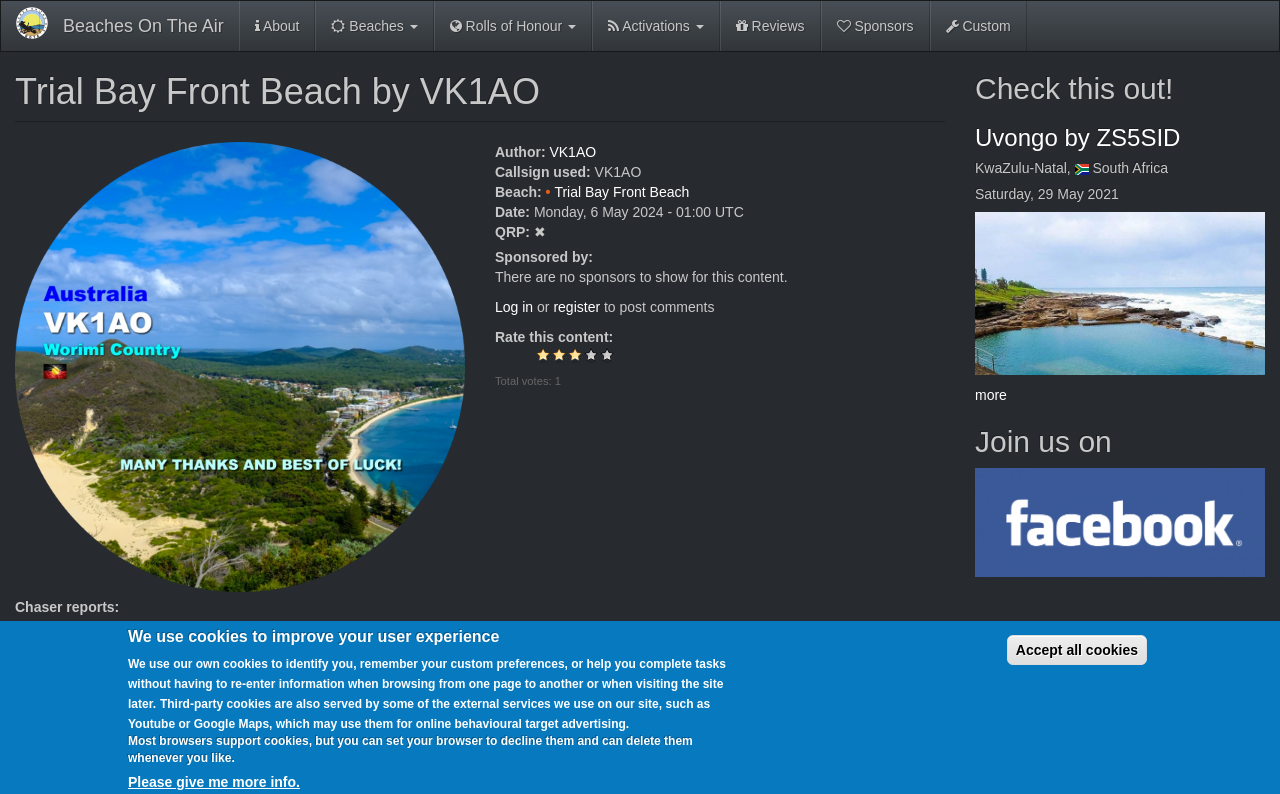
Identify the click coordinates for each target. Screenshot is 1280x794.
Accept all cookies (1077, 663)
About (277, 26)
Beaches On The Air (143, 26)
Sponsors (875, 26)
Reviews (770, 26)
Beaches (374, 26)
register (576, 307)
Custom (978, 26)
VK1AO (572, 152)
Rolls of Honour (513, 26)
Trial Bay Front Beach (621, 192)
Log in (514, 307)
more (991, 395)
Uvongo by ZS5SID (1077, 137)
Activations (656, 26)
